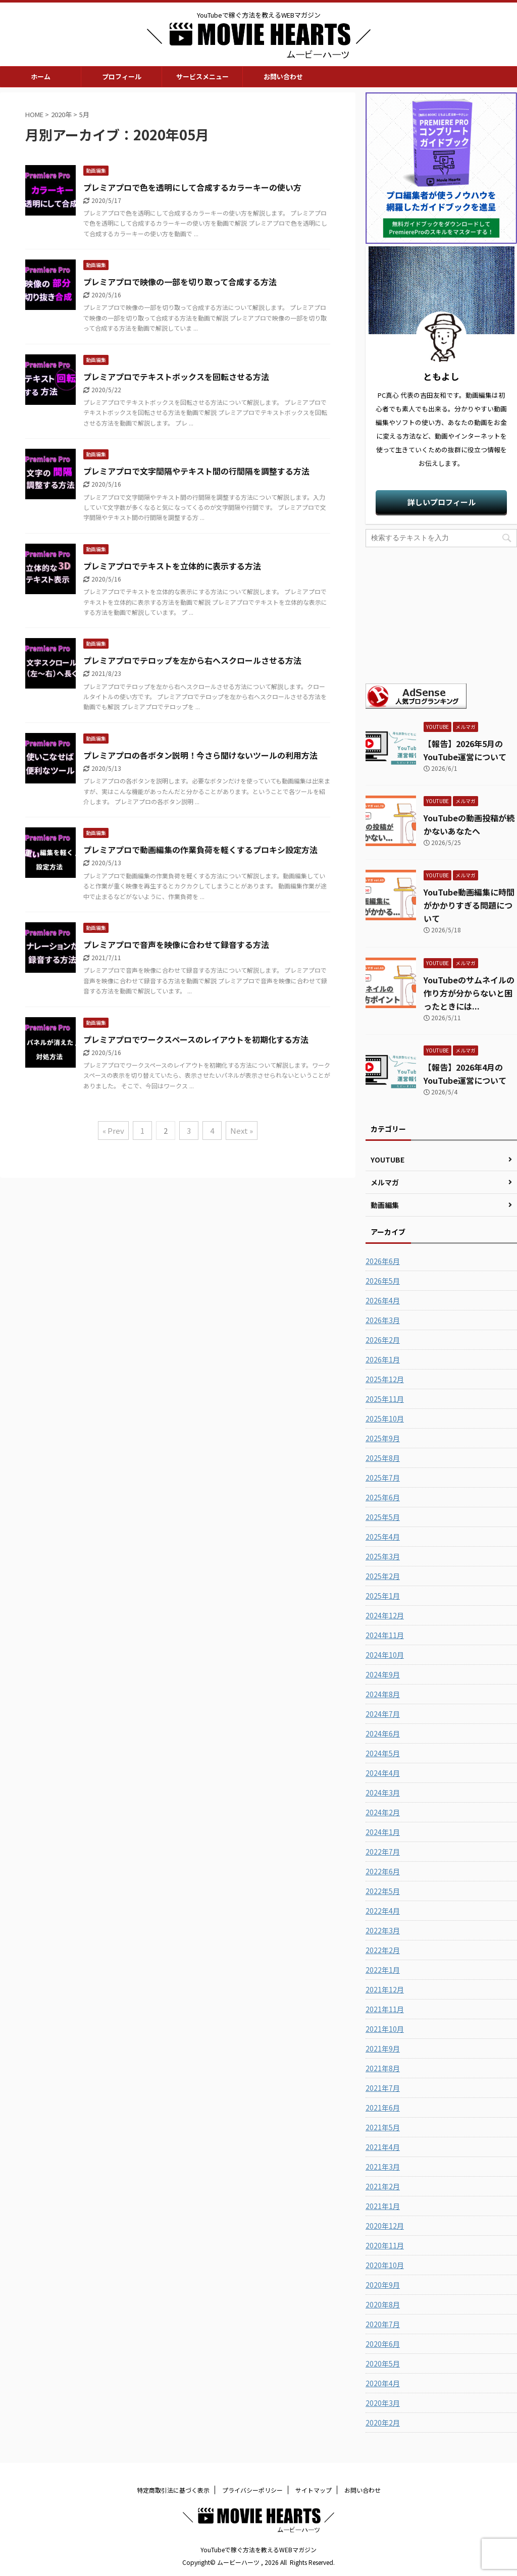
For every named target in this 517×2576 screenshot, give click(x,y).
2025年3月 (383, 1556)
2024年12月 (385, 1615)
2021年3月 (383, 2167)
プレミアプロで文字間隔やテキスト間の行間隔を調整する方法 (196, 471)
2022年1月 (383, 1970)
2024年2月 (383, 1812)
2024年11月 (385, 1635)
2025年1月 (383, 1596)
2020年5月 (383, 2363)
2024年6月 (383, 1733)
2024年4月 (383, 1773)
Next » (241, 1130)
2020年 (61, 114)
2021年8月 (383, 2068)
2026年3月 (383, 1320)
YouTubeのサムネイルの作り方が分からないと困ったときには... (469, 993)
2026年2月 (383, 1340)
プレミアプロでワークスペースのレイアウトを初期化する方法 (195, 1039)
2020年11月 (385, 2245)
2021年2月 (383, 2186)
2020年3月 (383, 2403)
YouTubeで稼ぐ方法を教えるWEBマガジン (258, 2549)
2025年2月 (383, 1576)
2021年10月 (385, 2029)
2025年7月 (383, 1478)
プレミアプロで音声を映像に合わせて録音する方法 (176, 944)
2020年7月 (383, 2324)
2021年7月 (383, 2088)
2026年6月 (383, 1261)
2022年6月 (383, 1871)
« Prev (113, 1130)
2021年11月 (385, 2009)
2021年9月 (383, 2048)
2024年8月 (383, 1694)
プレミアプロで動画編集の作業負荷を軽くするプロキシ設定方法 (200, 850)
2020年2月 (383, 2422)
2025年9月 (383, 1438)
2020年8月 (383, 2304)
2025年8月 (383, 1458)
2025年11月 (385, 1399)
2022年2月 (383, 1950)
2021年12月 (385, 1989)
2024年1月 (383, 1832)
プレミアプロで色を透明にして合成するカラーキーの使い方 (192, 187)
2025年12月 (385, 1379)
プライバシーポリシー (252, 2490)
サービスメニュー (202, 76)
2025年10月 (385, 1418)
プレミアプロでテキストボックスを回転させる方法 (176, 377)
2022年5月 (383, 1891)
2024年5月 (383, 1753)
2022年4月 (383, 1911)
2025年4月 (383, 1537)
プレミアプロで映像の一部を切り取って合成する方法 (180, 282)
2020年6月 (383, 2344)
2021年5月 (383, 2127)
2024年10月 (385, 1655)
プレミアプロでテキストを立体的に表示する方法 (172, 566)
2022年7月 (383, 1852)
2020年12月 (385, 2226)
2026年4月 (383, 1300)
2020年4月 (383, 2383)
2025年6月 (383, 1497)
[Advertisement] (441, 615)
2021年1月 (383, 2206)
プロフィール (121, 76)
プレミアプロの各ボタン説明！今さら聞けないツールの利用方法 (200, 755)
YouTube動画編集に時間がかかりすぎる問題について (469, 905)
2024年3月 (383, 1793)
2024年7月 (383, 1714)
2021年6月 (383, 2107)
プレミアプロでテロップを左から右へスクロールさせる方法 (192, 660)
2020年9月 (383, 2285)
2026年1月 (383, 1359)
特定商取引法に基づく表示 (173, 2490)
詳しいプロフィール (441, 502)
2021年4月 (383, 2147)
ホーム (40, 76)
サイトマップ (313, 2490)
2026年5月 (383, 1281)
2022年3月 (383, 1930)
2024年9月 (383, 1674)
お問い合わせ (283, 76)
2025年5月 (383, 1517)
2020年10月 (385, 2265)
